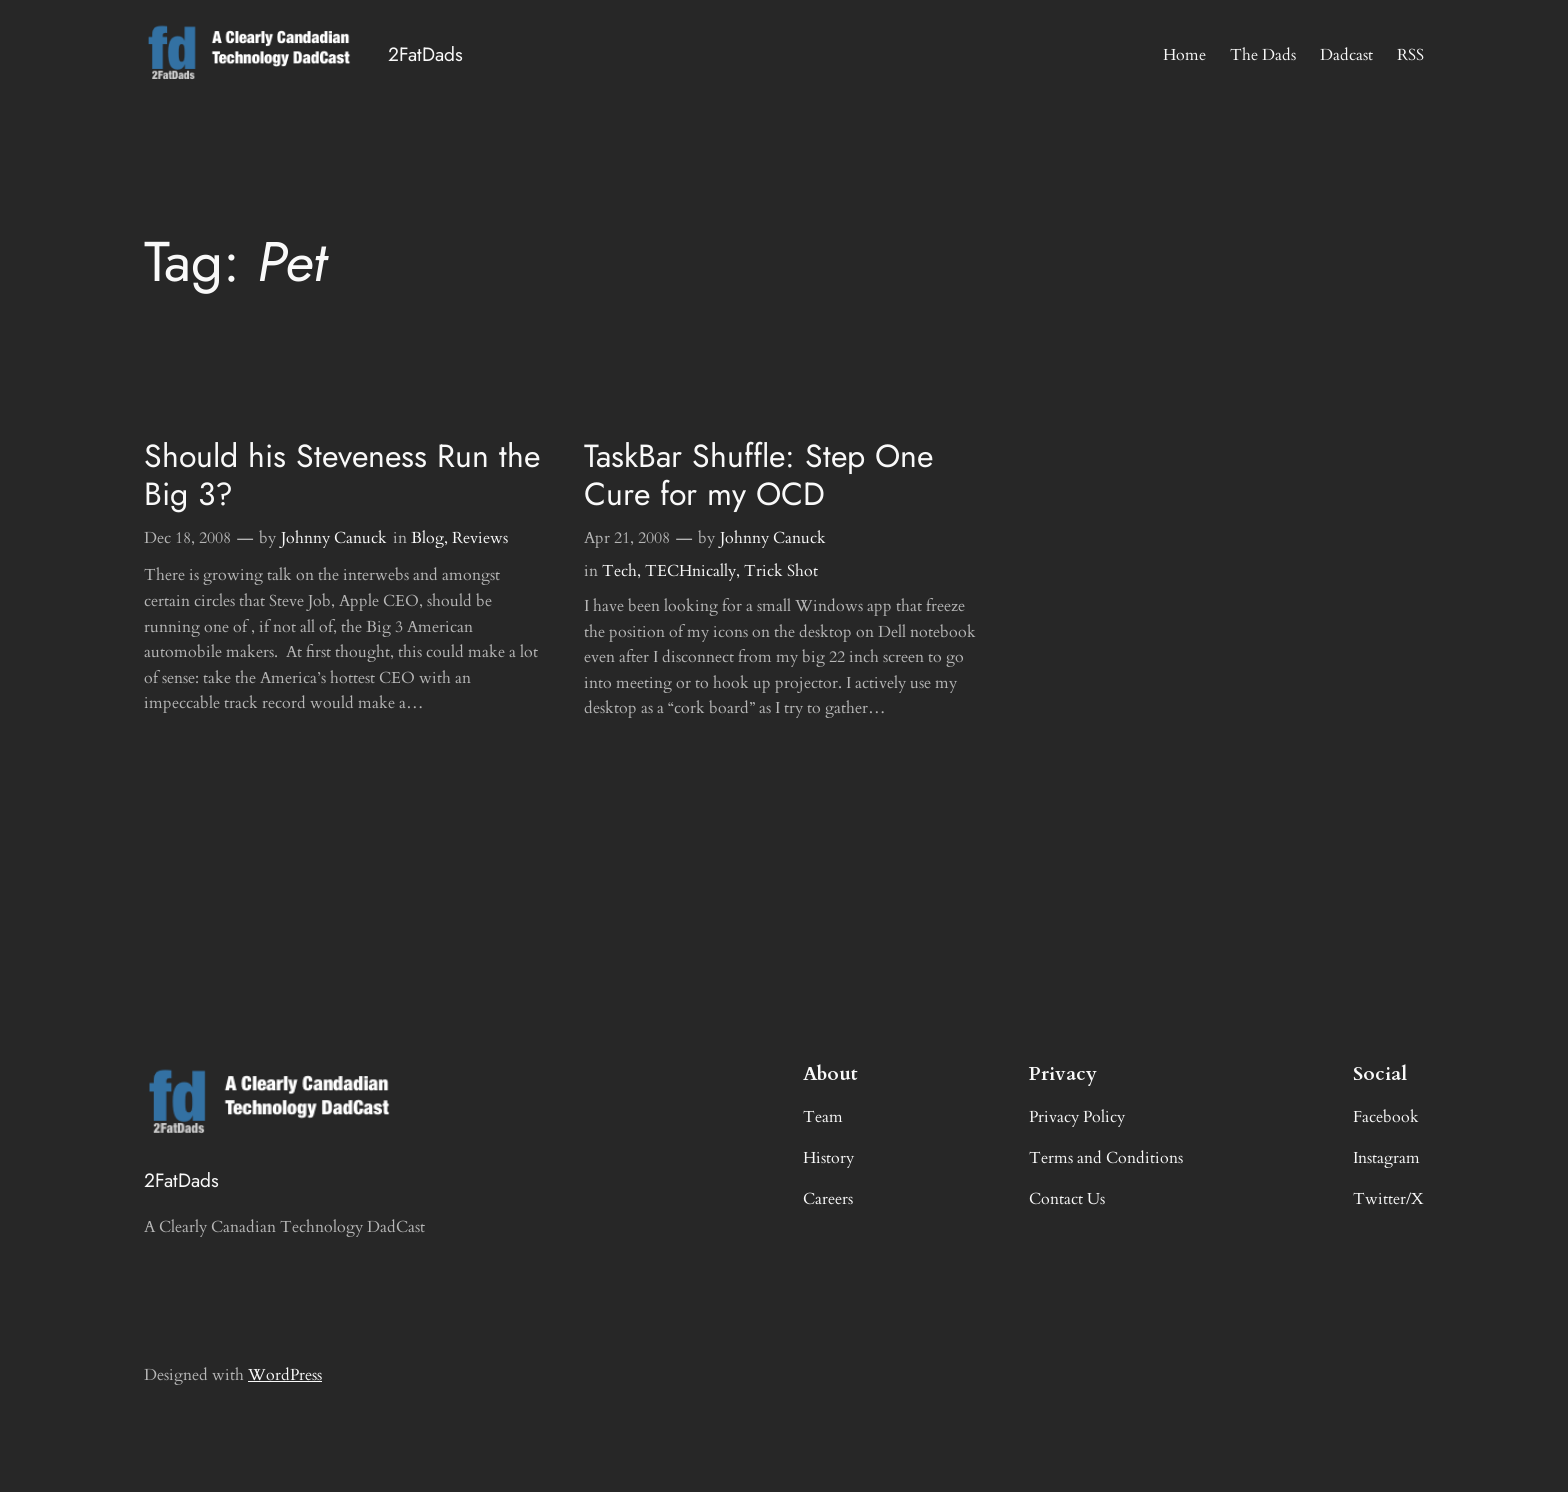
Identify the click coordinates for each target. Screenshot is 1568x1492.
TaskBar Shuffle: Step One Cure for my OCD (758, 475)
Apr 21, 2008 (627, 538)
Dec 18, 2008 (187, 538)
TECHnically (690, 571)
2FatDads (425, 54)
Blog (427, 538)
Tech (619, 571)
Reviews (480, 538)
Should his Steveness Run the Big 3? (342, 475)
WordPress (285, 1375)
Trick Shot (781, 571)
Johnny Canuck (334, 538)
